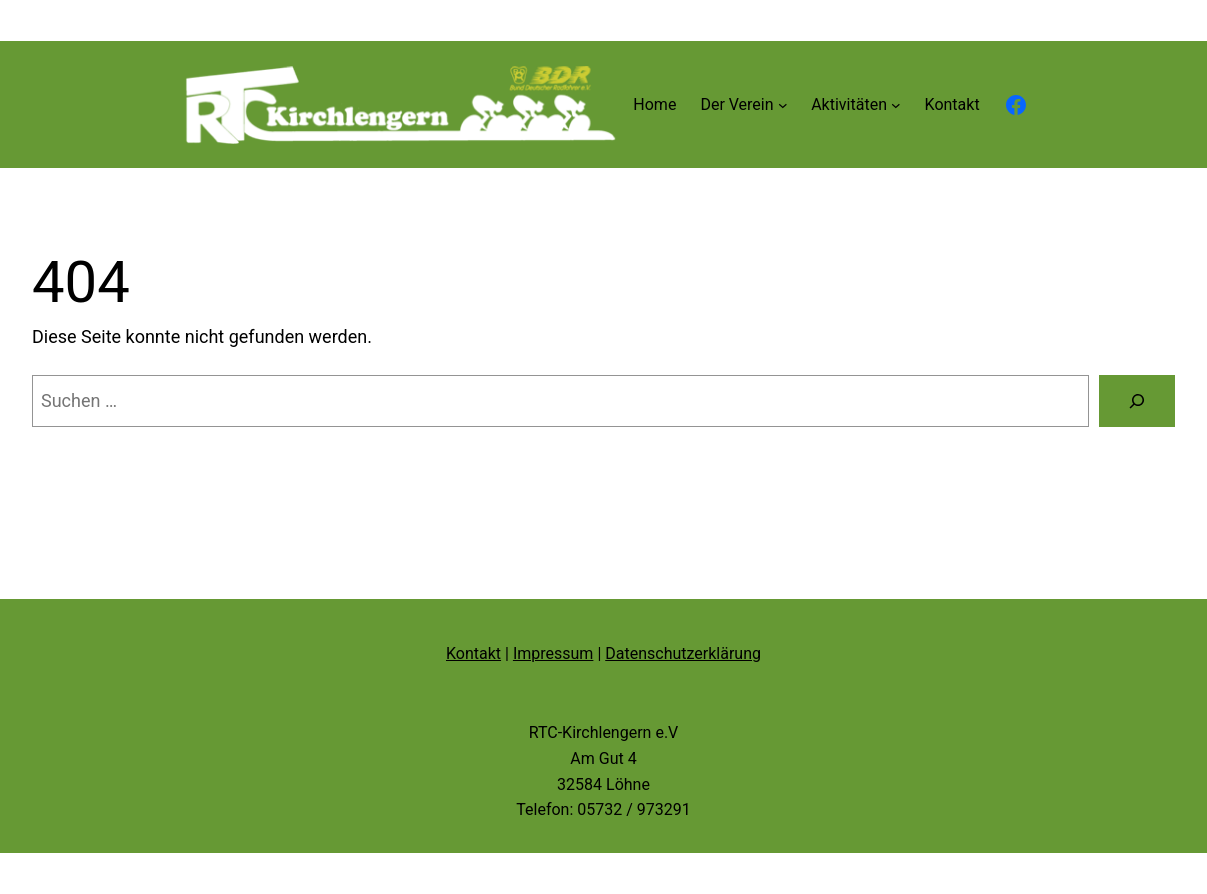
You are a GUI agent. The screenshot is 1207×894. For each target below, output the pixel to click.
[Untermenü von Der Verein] (783, 105)
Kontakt (473, 653)
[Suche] (1137, 401)
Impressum (553, 653)
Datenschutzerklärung (683, 653)
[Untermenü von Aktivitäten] (896, 105)
